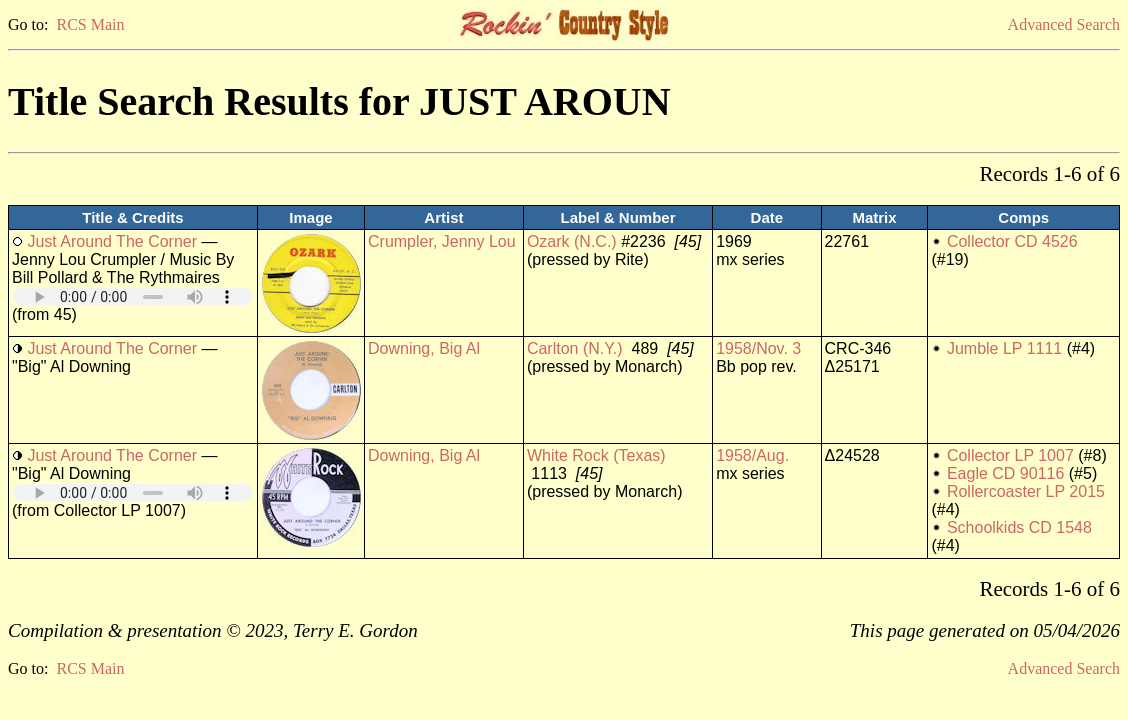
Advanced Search (1064, 24)
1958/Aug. (752, 455)
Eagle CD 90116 (1005, 473)
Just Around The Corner (112, 241)
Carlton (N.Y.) (575, 348)
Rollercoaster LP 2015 (1026, 491)
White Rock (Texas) (596, 455)
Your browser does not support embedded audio (133, 296)
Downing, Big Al (424, 348)
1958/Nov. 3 (758, 348)
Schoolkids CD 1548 (1019, 527)
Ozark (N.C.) (572, 241)
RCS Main (90, 24)
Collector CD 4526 (1012, 241)
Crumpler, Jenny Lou (442, 241)
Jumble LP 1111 (1004, 348)
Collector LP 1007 (1010, 455)
